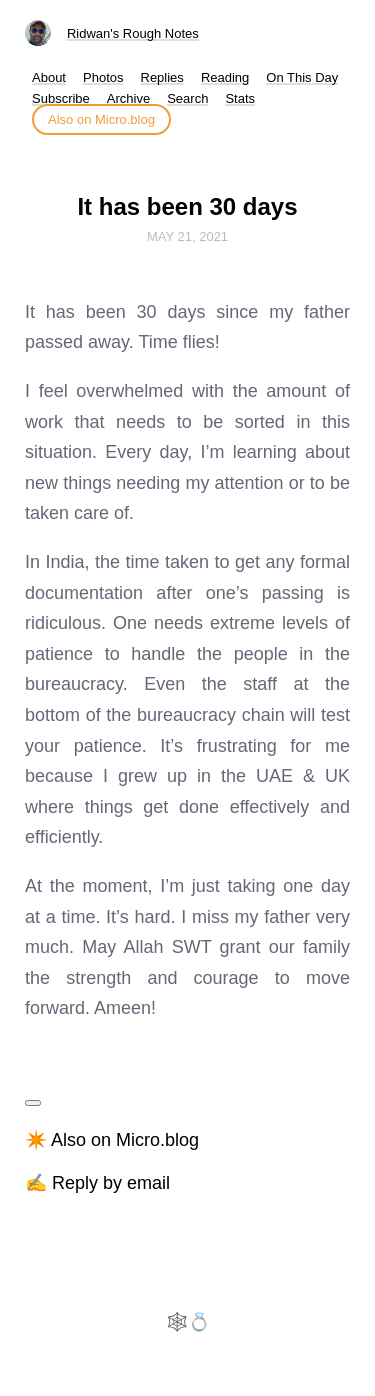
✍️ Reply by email (97, 1183)
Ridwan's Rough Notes (133, 33)
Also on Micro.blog (101, 119)
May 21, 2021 (187, 236)
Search (187, 98)
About (49, 77)
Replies (162, 77)
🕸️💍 (188, 1322)
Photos (103, 77)
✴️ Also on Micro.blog (112, 1140)
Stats (240, 98)
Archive (128, 98)
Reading (225, 77)
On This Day (302, 77)
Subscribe (61, 98)
